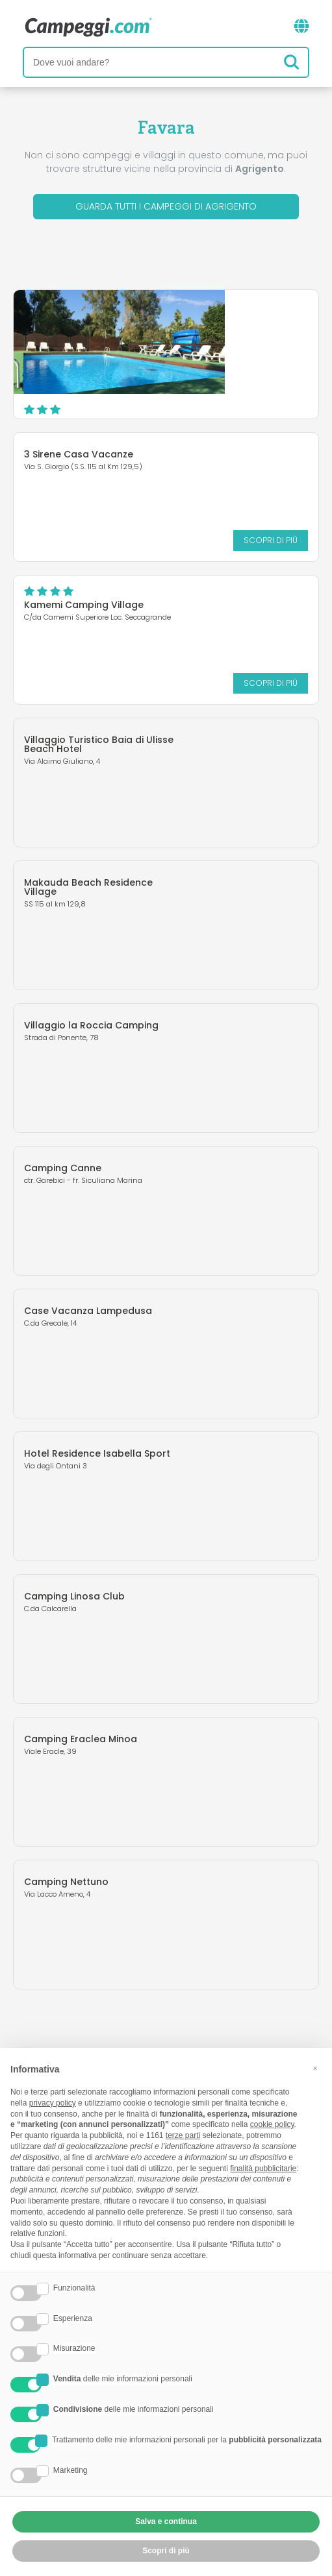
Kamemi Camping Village (84, 604)
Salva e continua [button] (166, 2521)
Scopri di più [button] (166, 2550)
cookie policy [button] (272, 2124)
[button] (315, 2068)
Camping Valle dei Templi (207, 319)
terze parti (183, 2135)
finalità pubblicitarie (263, 2168)
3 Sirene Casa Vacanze (78, 454)
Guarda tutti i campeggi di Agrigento (166, 206)
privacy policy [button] (52, 2103)
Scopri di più (243, 395)
